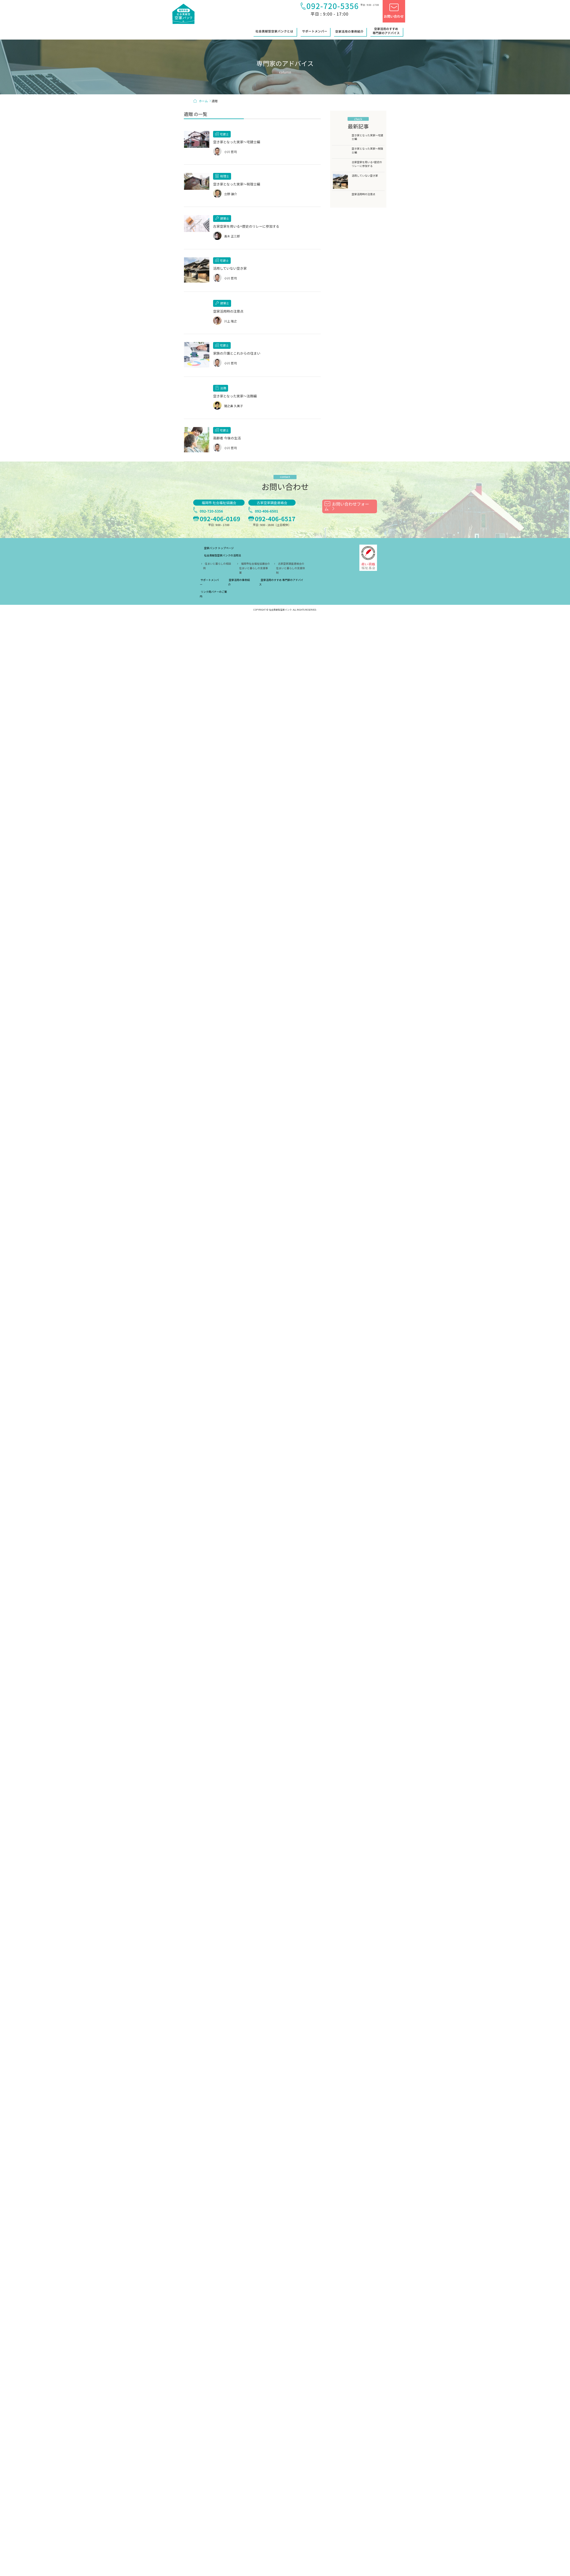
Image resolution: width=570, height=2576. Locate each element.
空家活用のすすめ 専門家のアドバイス (259, 529)
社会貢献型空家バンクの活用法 (254, 502)
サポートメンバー (245, 522)
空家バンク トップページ (250, 495)
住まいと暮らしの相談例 (251, 511)
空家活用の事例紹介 (277, 522)
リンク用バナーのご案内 (308, 529)
